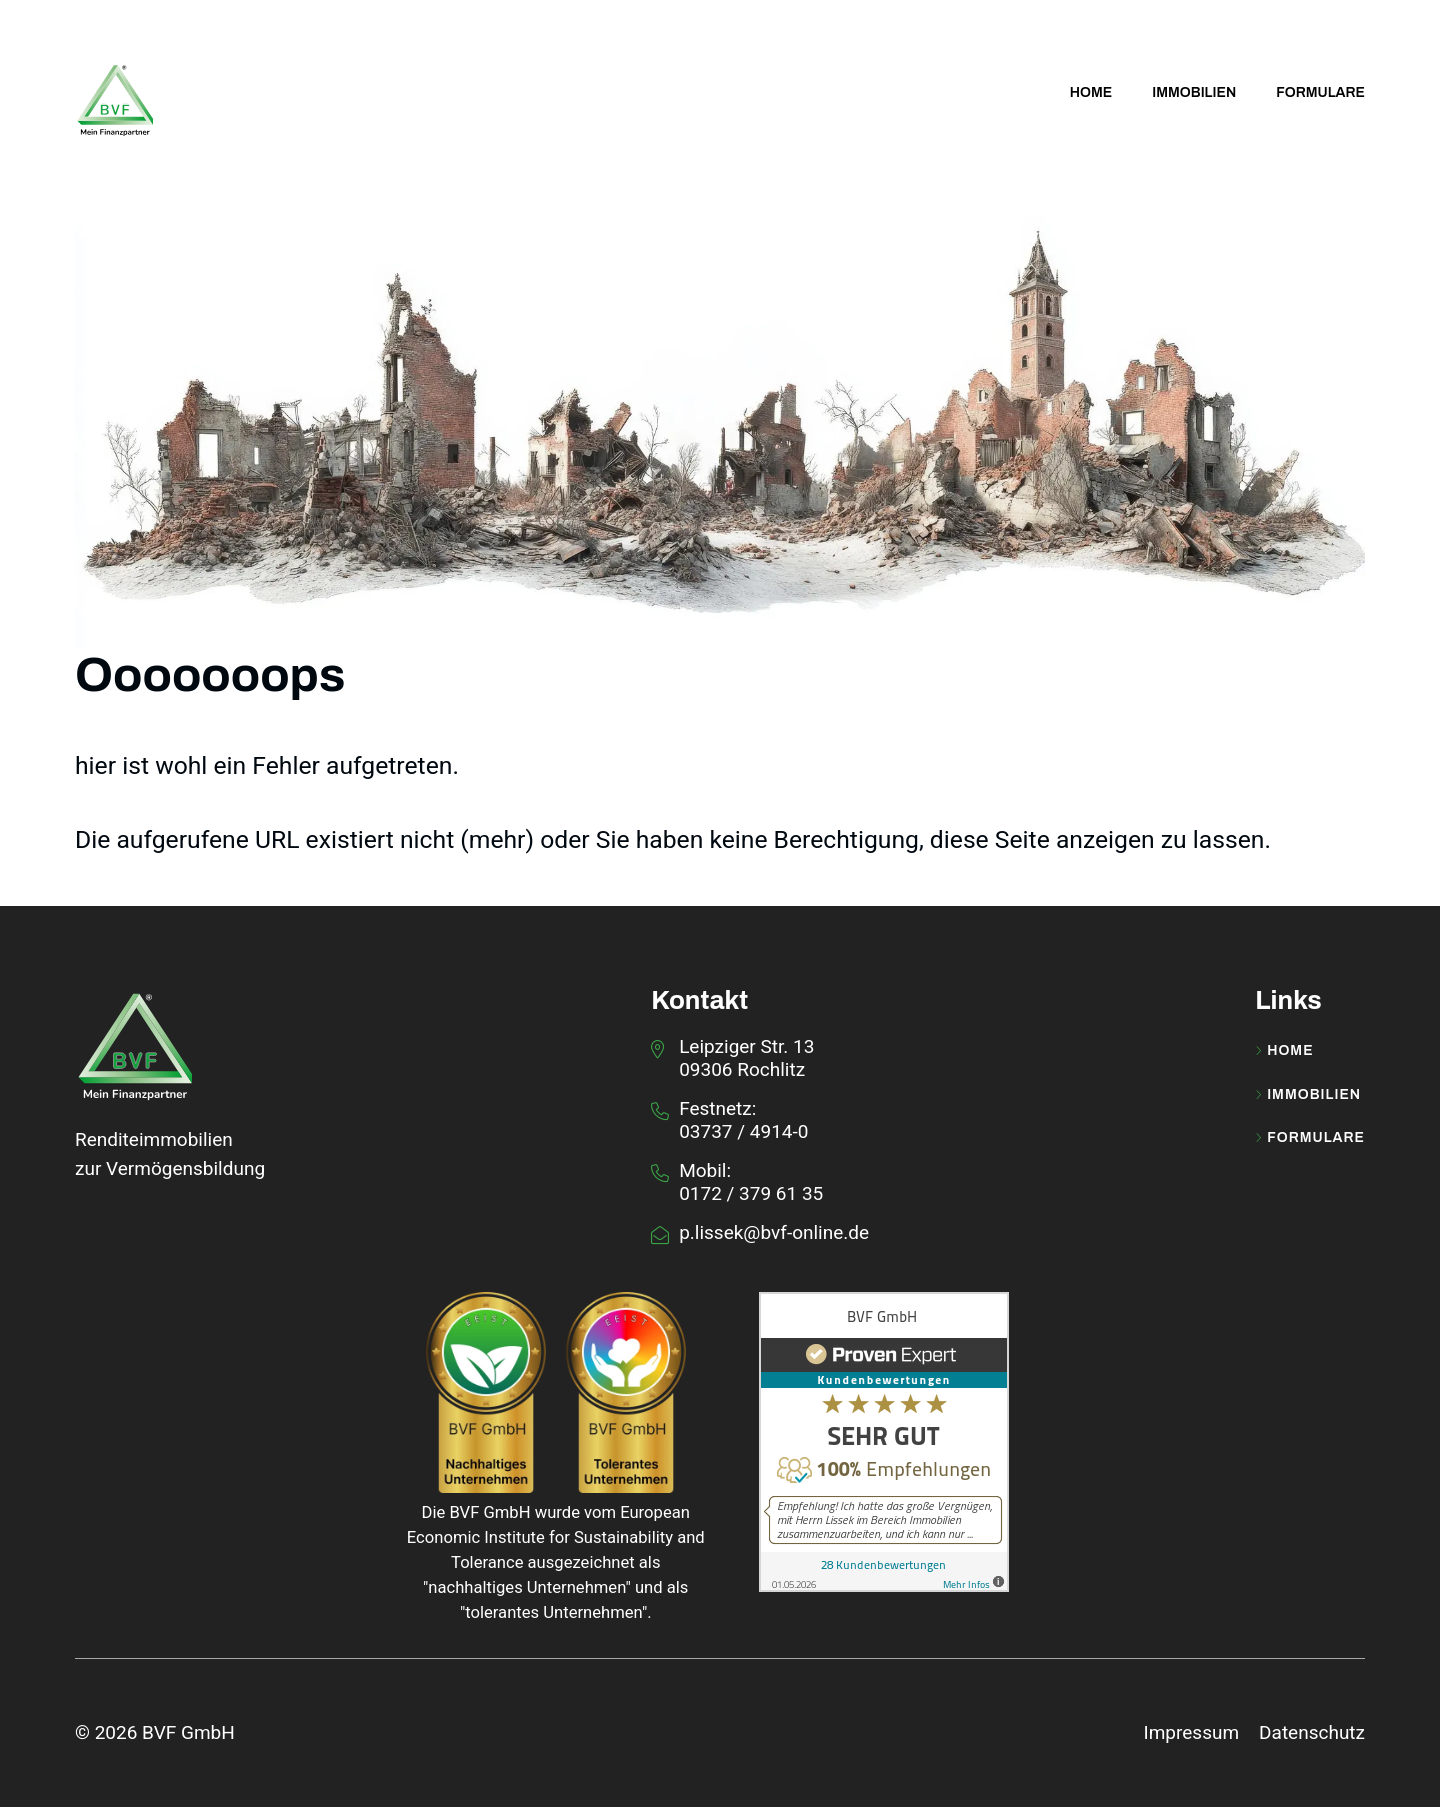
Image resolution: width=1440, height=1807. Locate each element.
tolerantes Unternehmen (553, 1612)
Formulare (1310, 1138)
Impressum (1191, 1732)
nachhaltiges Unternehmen (526, 1587)
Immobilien (1308, 1095)
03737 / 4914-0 (743, 1131)
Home (1284, 1051)
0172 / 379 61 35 (751, 1193)
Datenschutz (1312, 1732)
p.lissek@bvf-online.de (774, 1232)
